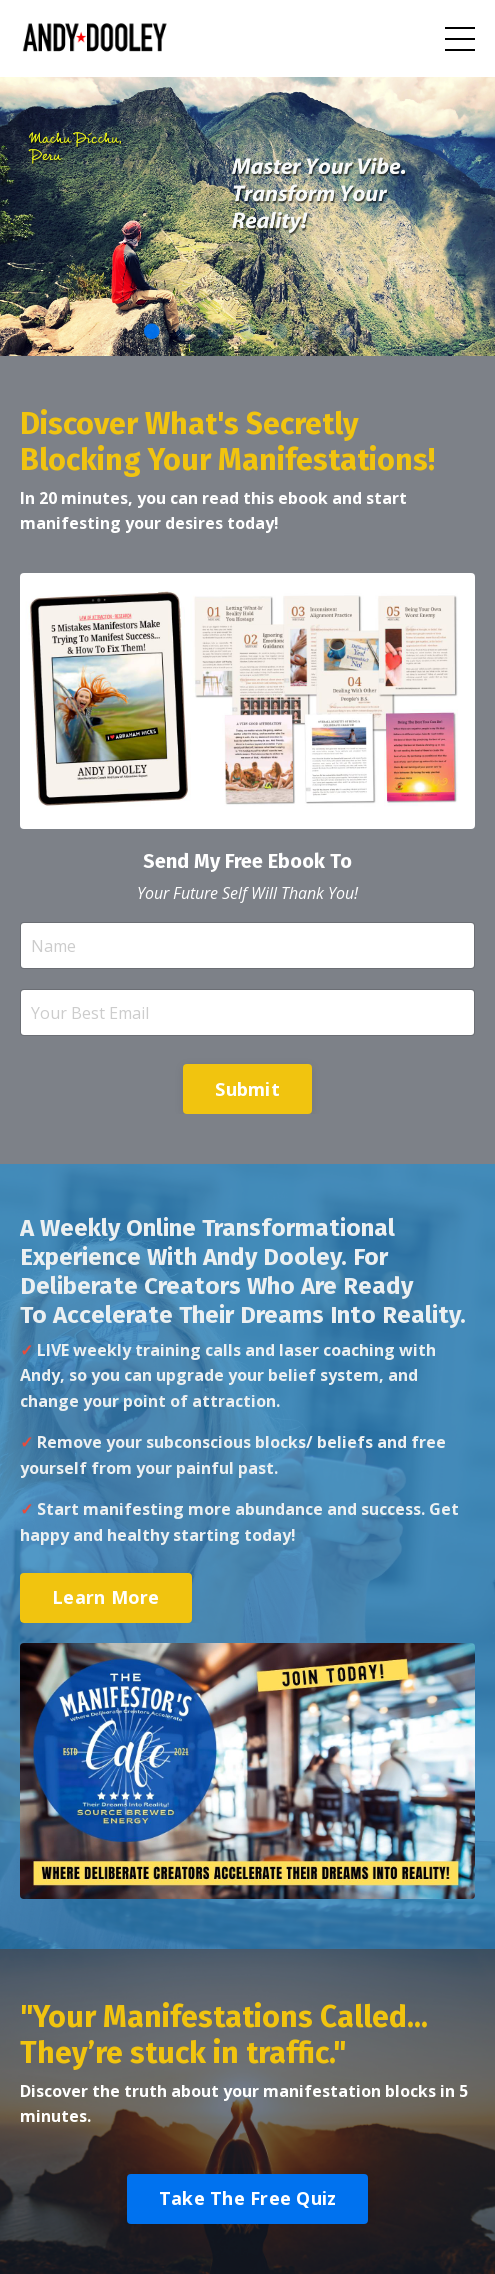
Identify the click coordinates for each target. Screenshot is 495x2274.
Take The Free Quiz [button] (248, 2198)
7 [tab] (344, 331)
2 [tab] (184, 331)
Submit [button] (247, 1089)
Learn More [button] (106, 1597)
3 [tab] (216, 331)
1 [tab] (152, 331)
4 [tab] (248, 331)
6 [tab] (312, 331)
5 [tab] (280, 331)
